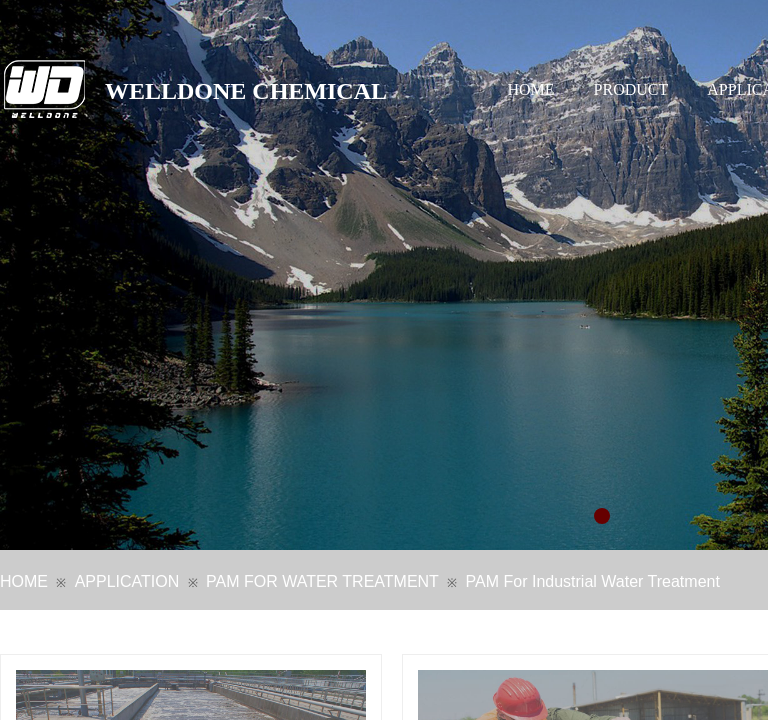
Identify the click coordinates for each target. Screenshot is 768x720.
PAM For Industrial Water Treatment (593, 581)
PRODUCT (631, 89)
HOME (531, 89)
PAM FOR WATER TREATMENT (322, 581)
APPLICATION (127, 581)
